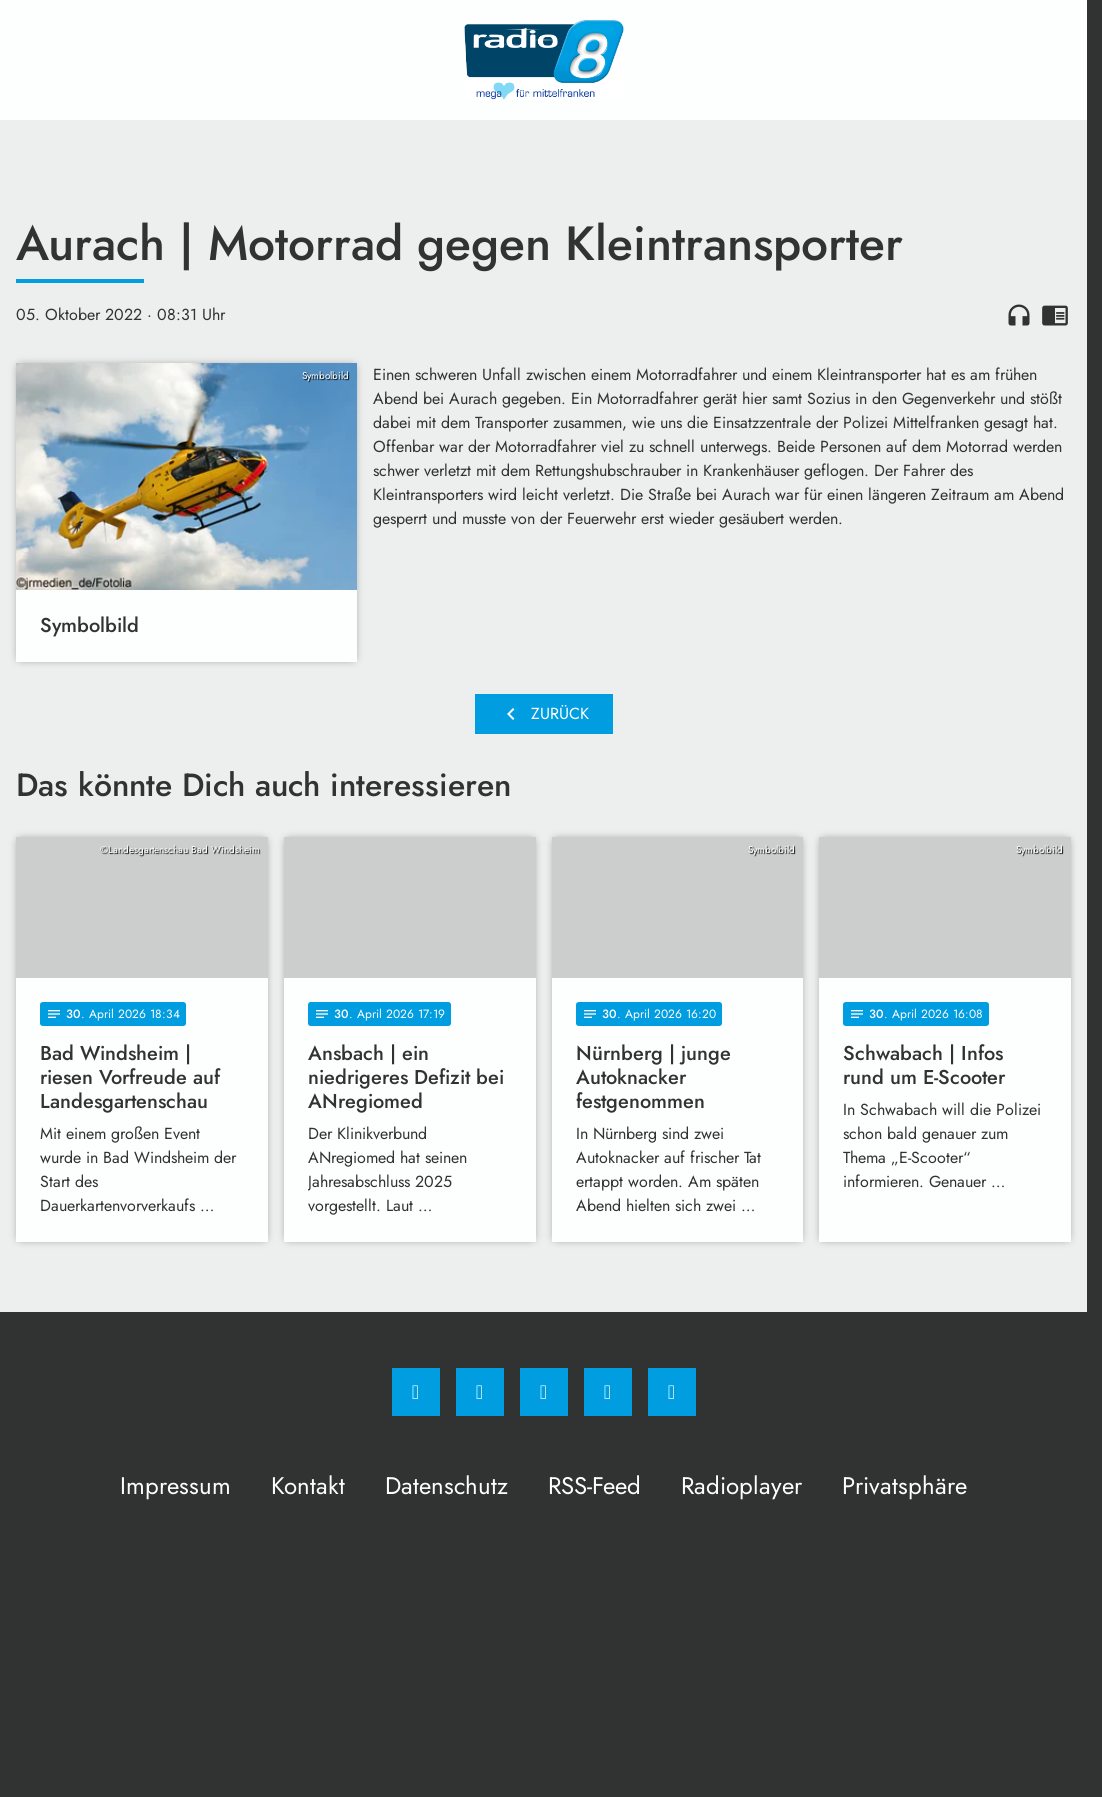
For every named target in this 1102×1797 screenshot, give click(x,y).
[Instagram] (480, 1392)
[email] (672, 1392)
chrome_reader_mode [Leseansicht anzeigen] (1055, 315)
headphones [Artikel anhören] (1019, 315)
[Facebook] (416, 1392)
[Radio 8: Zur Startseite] (544, 60)
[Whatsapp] (544, 1392)
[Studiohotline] (608, 1392)
